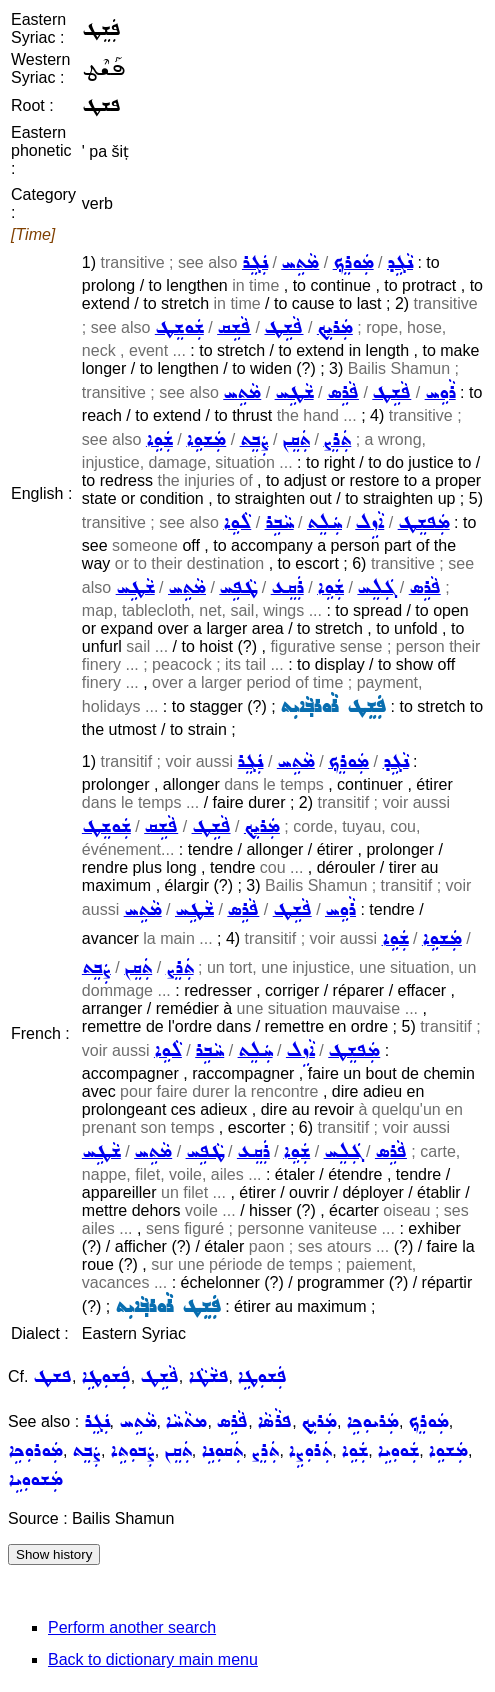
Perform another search (132, 1627)
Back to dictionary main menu (153, 1659)
